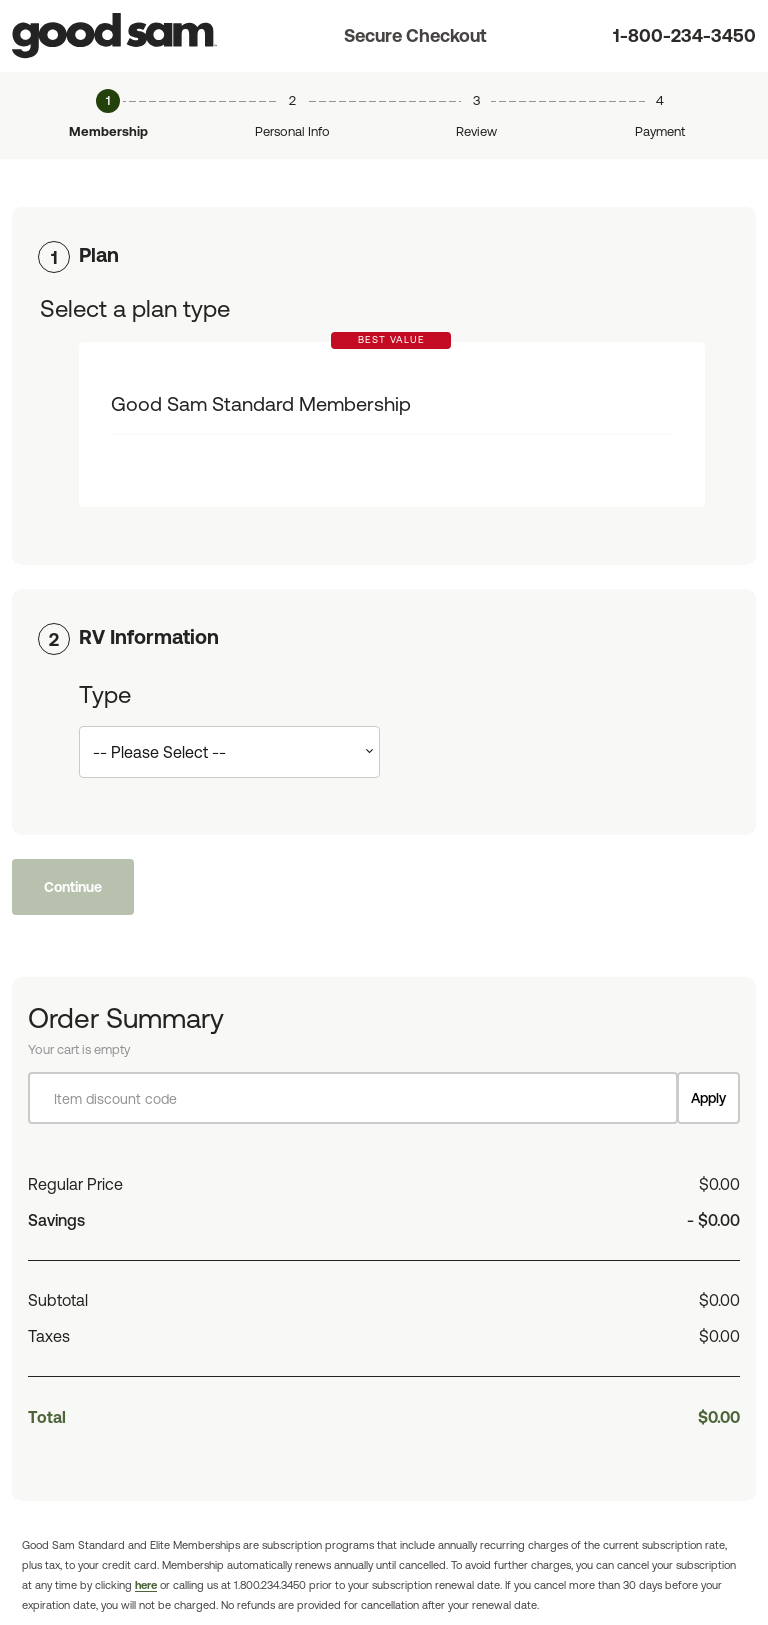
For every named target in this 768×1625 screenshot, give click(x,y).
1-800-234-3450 (684, 35)
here (146, 1585)
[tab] (384, 255)
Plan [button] (99, 254)
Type (105, 694)
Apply (708, 1098)
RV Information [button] (149, 636)
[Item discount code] (353, 1098)
